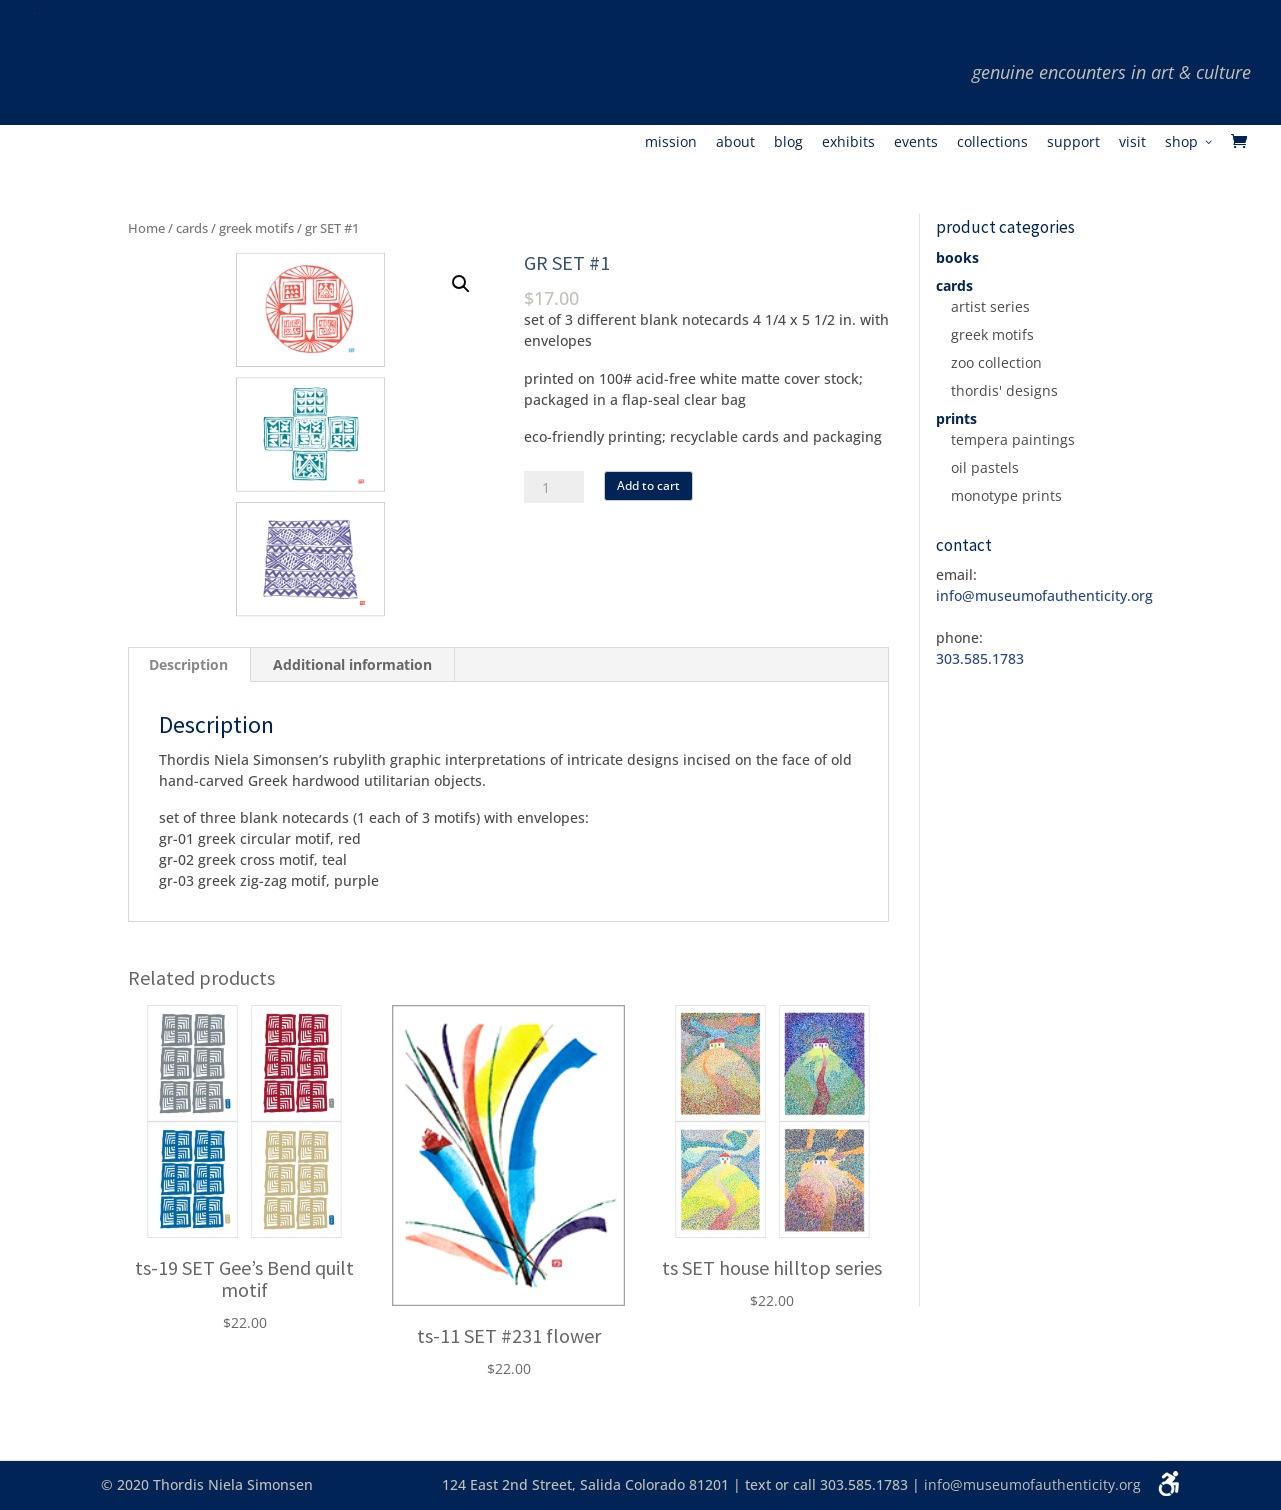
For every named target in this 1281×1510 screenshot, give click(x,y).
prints (956, 418)
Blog (788, 143)
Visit (1132, 143)
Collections (992, 143)
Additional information (352, 664)
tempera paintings (1013, 439)
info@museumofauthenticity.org (1032, 1484)
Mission (671, 143)
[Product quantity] (554, 487)
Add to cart (648, 485)
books (957, 257)
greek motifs (256, 228)
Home (146, 228)
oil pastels (985, 467)
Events (916, 143)
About (735, 143)
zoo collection (996, 362)
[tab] (189, 665)
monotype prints (1006, 495)
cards (192, 228)
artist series (990, 306)
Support (1073, 143)
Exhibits (848, 143)
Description (188, 664)
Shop (1181, 143)
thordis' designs (1004, 390)
